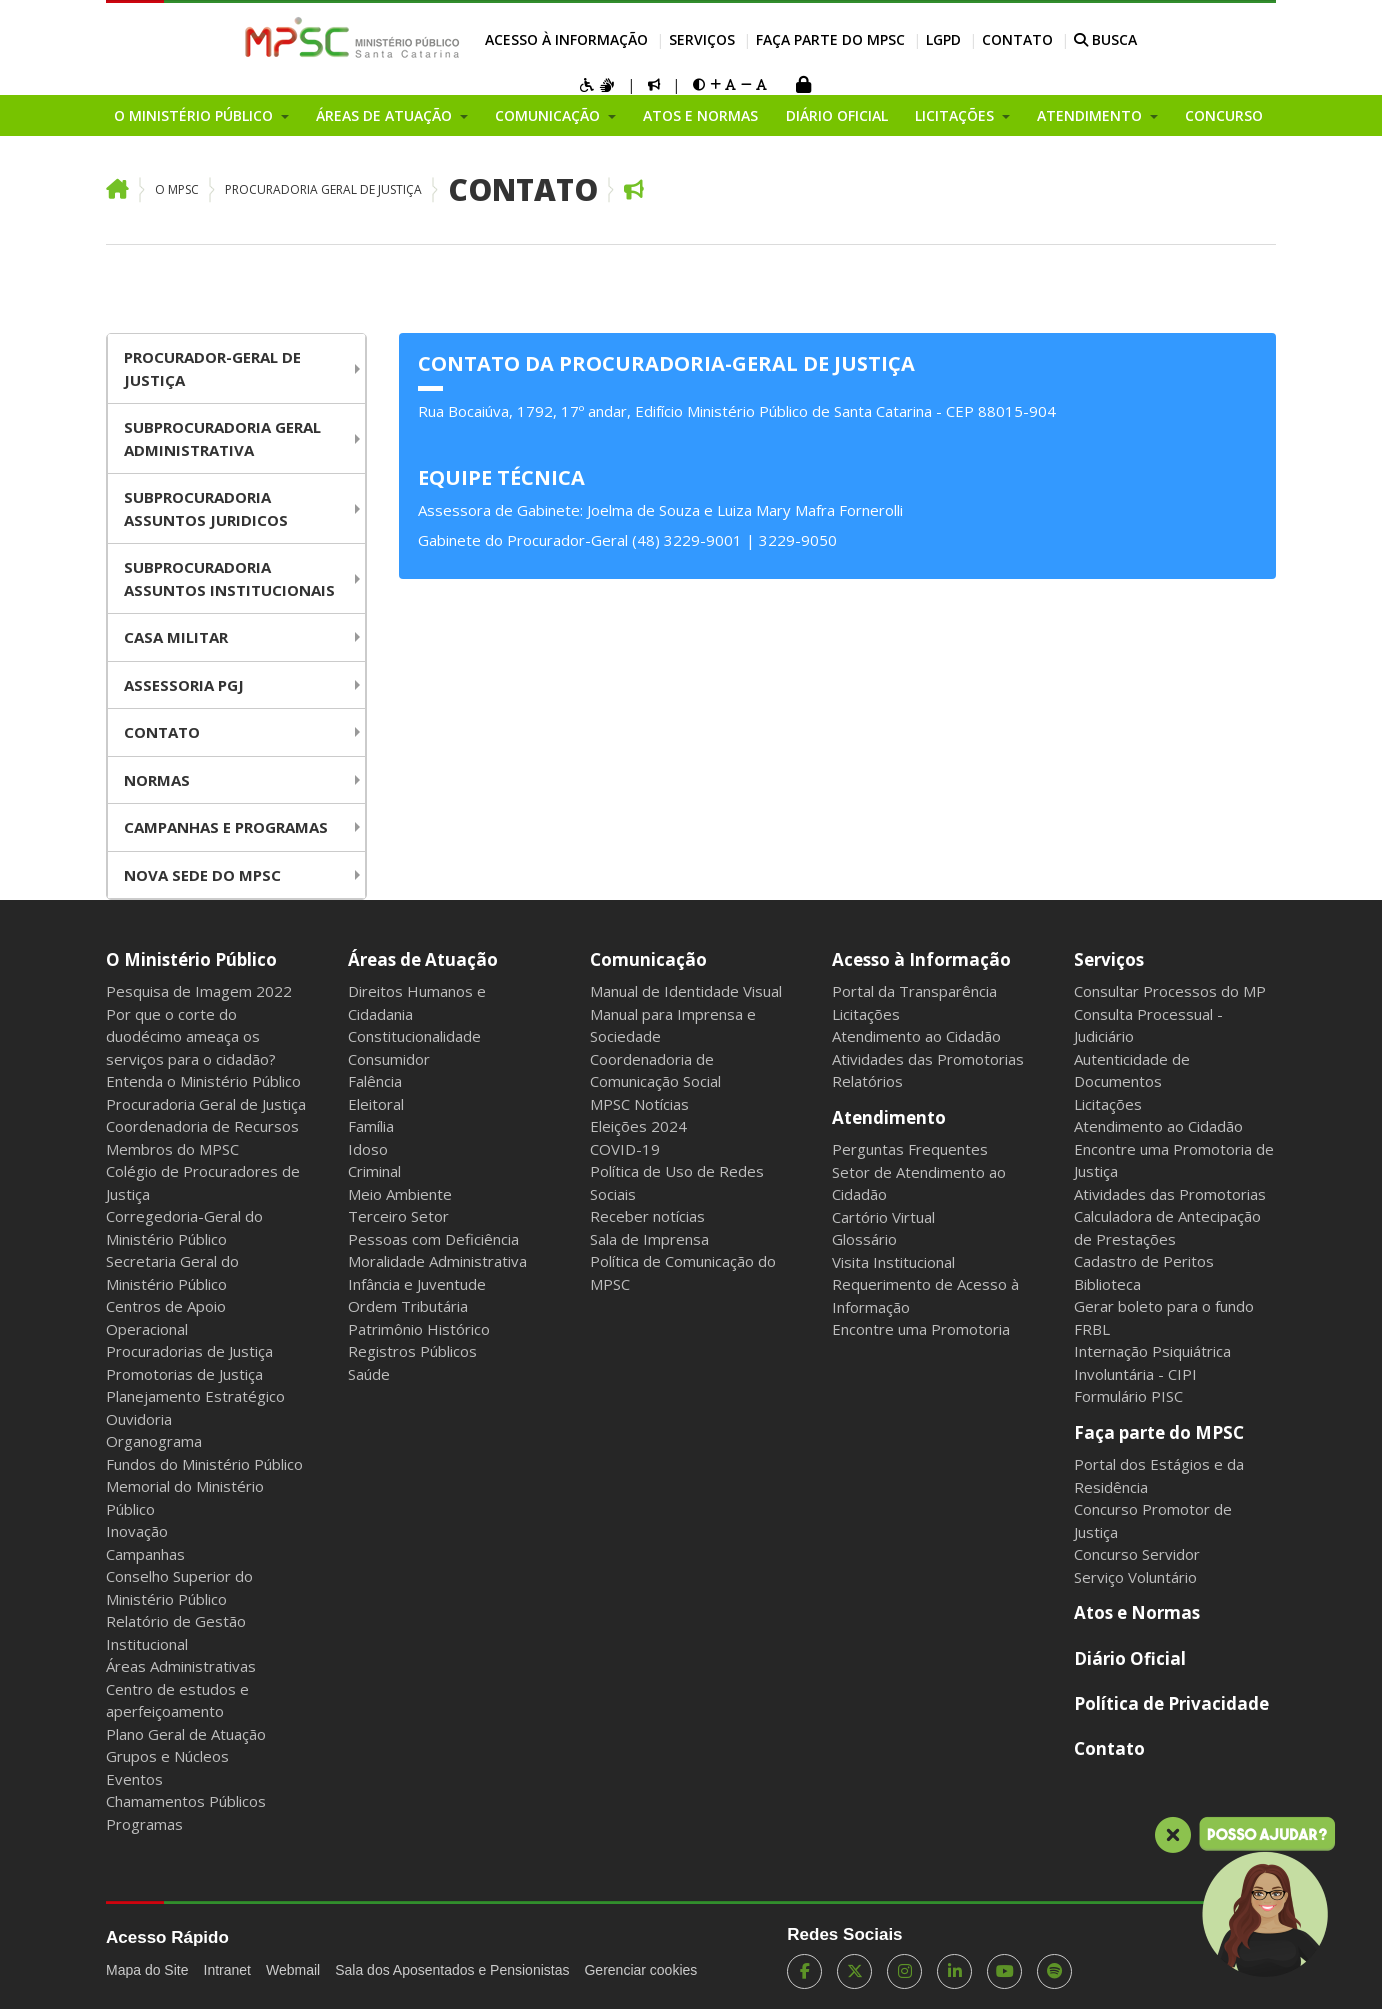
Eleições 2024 (638, 1126)
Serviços (702, 39)
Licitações (866, 1014)
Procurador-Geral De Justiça (212, 368)
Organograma (154, 1441)
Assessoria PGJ (184, 685)
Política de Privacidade (1171, 1703)
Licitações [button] (956, 115)
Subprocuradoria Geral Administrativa (222, 438)
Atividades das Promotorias (928, 1059)
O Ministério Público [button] (195, 115)
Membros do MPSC (172, 1149)
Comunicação (648, 959)
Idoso (368, 1149)
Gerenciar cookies (640, 1970)
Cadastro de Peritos (1144, 1261)
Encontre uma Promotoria (921, 1329)
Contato (1017, 39)
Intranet (227, 1970)
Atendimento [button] (1091, 115)
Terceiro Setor (398, 1216)
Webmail (293, 1970)
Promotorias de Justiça (184, 1374)
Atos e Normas (700, 115)
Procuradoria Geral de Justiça (323, 189)
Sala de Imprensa (649, 1239)
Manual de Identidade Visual (686, 991)
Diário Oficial (837, 115)
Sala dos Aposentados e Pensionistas (452, 1970)
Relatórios (867, 1081)
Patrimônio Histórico (419, 1329)
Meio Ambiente (400, 1194)
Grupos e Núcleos (167, 1756)
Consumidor (389, 1059)
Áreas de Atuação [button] (386, 115)
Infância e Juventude (417, 1284)
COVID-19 (625, 1149)
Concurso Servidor (1137, 1554)
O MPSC (177, 189)
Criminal (374, 1171)
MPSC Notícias (639, 1104)
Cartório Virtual (883, 1217)
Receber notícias (647, 1216)
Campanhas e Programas (226, 827)
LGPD (943, 39)
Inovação (137, 1531)
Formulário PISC (1128, 1396)
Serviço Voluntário (1135, 1577)
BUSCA (1105, 39)
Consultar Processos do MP (1170, 991)
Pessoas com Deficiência (433, 1239)
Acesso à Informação (566, 39)
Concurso (1224, 115)
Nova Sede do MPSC (202, 875)
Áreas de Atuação (423, 959)
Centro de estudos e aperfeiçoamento (177, 1700)
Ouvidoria (139, 1419)
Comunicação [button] (549, 115)
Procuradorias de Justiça (189, 1351)
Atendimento (889, 1117)
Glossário (864, 1239)
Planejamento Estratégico (195, 1396)
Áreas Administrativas (181, 1666)
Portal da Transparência (914, 991)
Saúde (369, 1374)
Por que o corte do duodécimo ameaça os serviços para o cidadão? (191, 1036)
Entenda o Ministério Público (203, 1081)
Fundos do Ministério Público (204, 1464)
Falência (375, 1081)
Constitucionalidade (414, 1036)
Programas (144, 1824)
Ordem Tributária (408, 1306)
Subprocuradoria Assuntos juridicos (206, 508)
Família (371, 1126)
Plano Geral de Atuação (186, 1734)
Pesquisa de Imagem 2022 (199, 991)
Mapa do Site (147, 1970)
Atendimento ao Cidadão (916, 1036)
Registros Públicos (412, 1351)
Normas (157, 780)
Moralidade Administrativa (437, 1261)
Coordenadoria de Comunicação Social (655, 1070)
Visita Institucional (893, 1262)
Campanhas (145, 1554)
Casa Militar (176, 637)
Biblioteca (1107, 1284)
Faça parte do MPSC (830, 39)
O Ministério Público (191, 959)
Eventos (134, 1779)
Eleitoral (376, 1104)
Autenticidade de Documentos (1132, 1070)
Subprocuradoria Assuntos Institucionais (229, 578)
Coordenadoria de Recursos (202, 1126)
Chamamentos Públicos (186, 1801)
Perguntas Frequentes (910, 1149)
